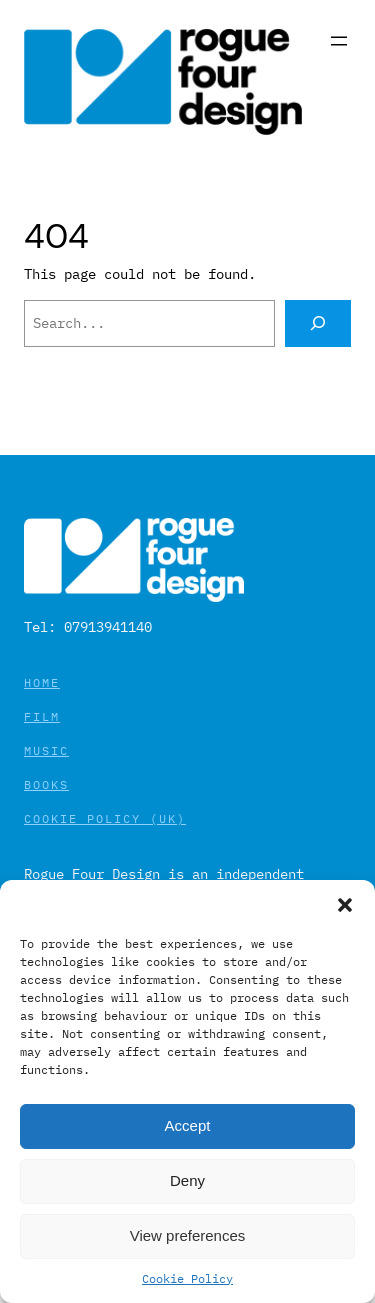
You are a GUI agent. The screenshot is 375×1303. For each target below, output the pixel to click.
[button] (345, 905)
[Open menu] (339, 41)
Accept (188, 1125)
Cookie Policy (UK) (105, 818)
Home (42, 682)
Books (46, 784)
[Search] (318, 323)
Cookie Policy (187, 1278)
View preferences (188, 1235)
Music (46, 750)
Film (42, 716)
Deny (187, 1180)
